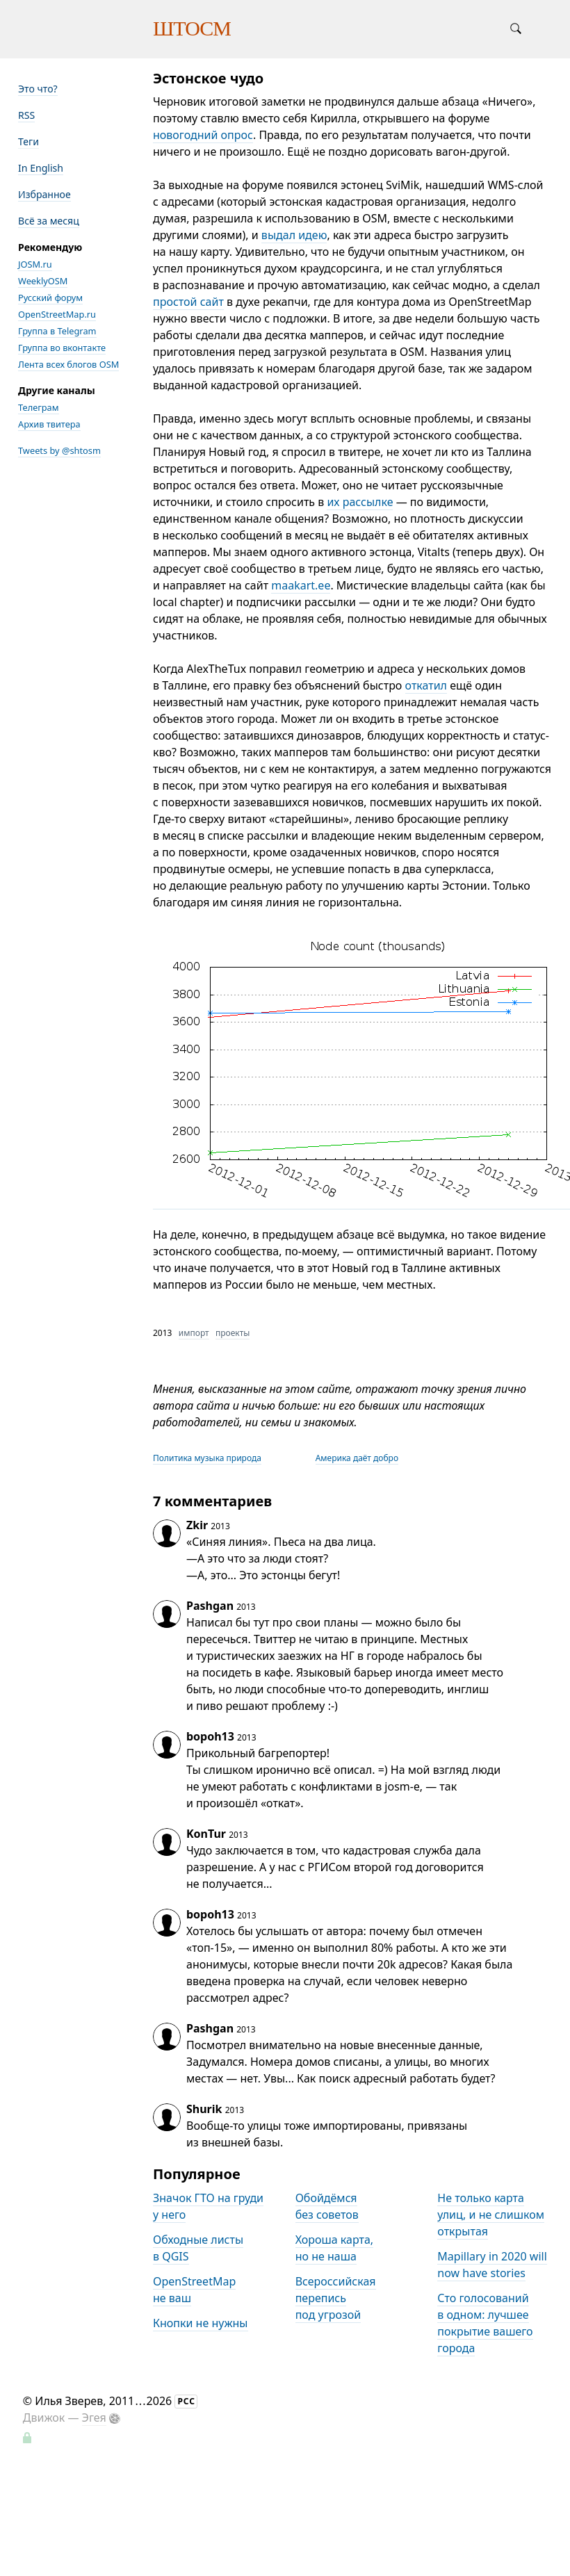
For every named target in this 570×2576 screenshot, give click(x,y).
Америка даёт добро (357, 1458)
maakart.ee (300, 585)
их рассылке (360, 502)
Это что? (38, 88)
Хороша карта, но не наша (334, 2248)
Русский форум (50, 297)
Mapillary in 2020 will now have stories (492, 2265)
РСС (186, 2401)
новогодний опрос (203, 134)
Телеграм (38, 407)
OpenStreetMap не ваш (194, 2290)
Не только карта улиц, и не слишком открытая (490, 2214)
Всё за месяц (48, 220)
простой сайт (188, 301)
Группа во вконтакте (62, 347)
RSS (26, 115)
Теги (28, 141)
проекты (232, 1333)
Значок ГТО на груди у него (208, 2206)
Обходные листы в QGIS (198, 2248)
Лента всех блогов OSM (68, 364)
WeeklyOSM (42, 281)
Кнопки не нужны (200, 2323)
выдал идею (294, 235)
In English (40, 167)
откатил (426, 685)
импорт (194, 1333)
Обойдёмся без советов (327, 2206)
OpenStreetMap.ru (57, 314)
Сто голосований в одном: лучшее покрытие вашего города (484, 2323)
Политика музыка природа (207, 1458)
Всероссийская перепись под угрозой (335, 2298)
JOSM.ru (35, 264)
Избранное (44, 194)
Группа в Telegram (57, 331)
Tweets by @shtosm (59, 450)
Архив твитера (49, 424)
